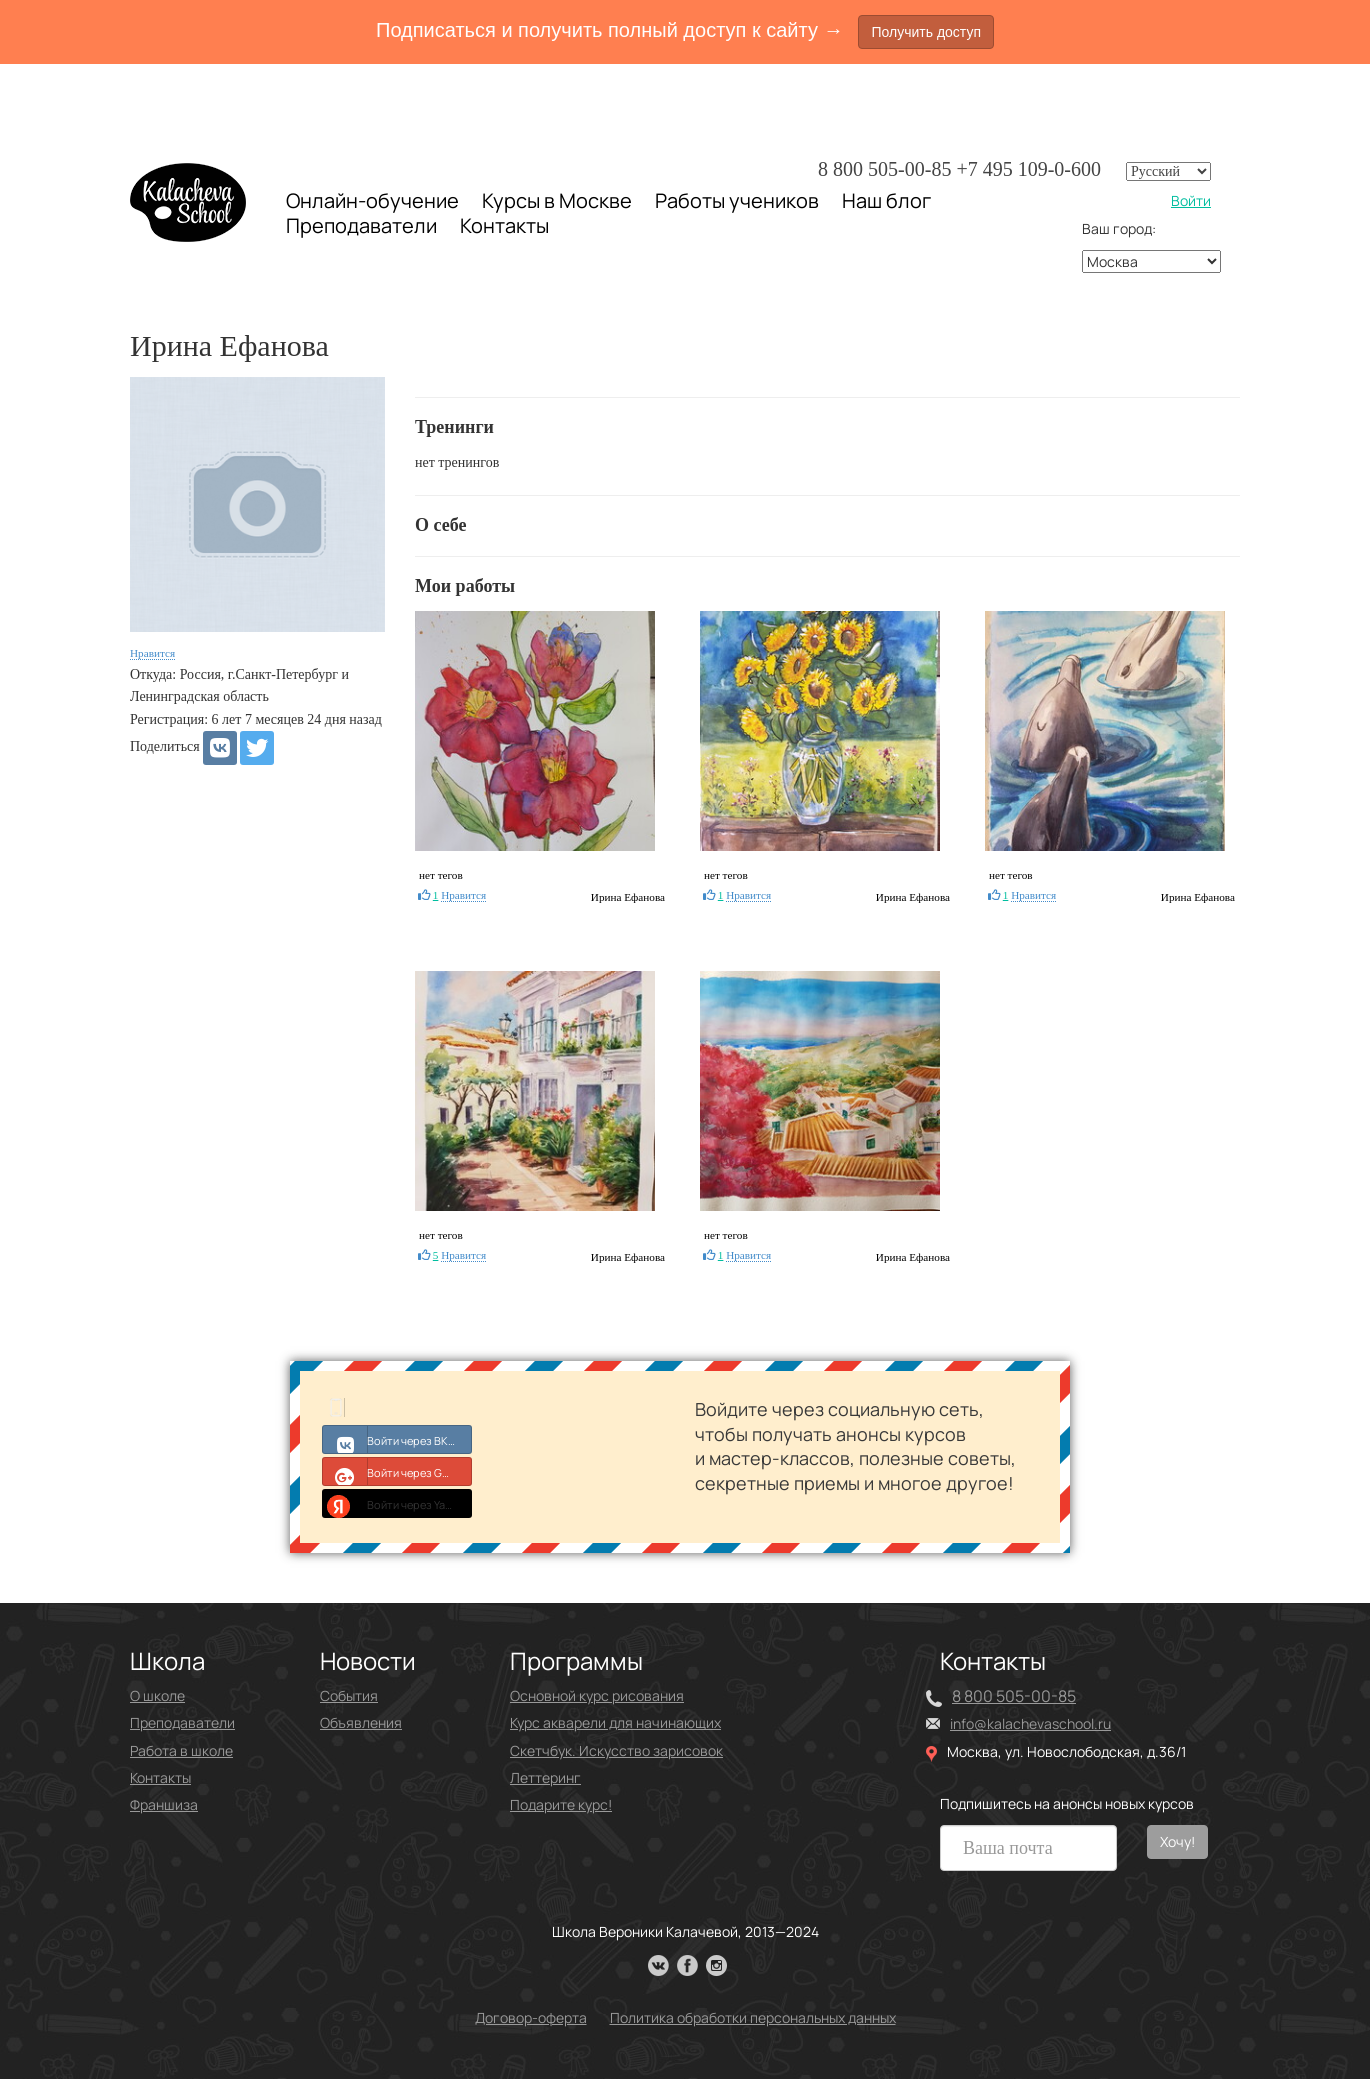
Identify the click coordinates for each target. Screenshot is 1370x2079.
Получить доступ (926, 32)
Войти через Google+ (397, 1471)
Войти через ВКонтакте (397, 1439)
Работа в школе (181, 1750)
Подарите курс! (561, 1804)
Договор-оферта (531, 2017)
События (349, 1695)
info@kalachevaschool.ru (1030, 1723)
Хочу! (1177, 1841)
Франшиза (164, 1804)
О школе (157, 1695)
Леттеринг (545, 1777)
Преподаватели (361, 225)
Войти (1191, 200)
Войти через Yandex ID (397, 1503)
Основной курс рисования (597, 1695)
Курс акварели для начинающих (615, 1722)
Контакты (504, 226)
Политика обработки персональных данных (753, 2017)
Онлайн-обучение (372, 200)
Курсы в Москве (557, 201)
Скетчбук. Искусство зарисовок (616, 1750)
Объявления (361, 1722)
